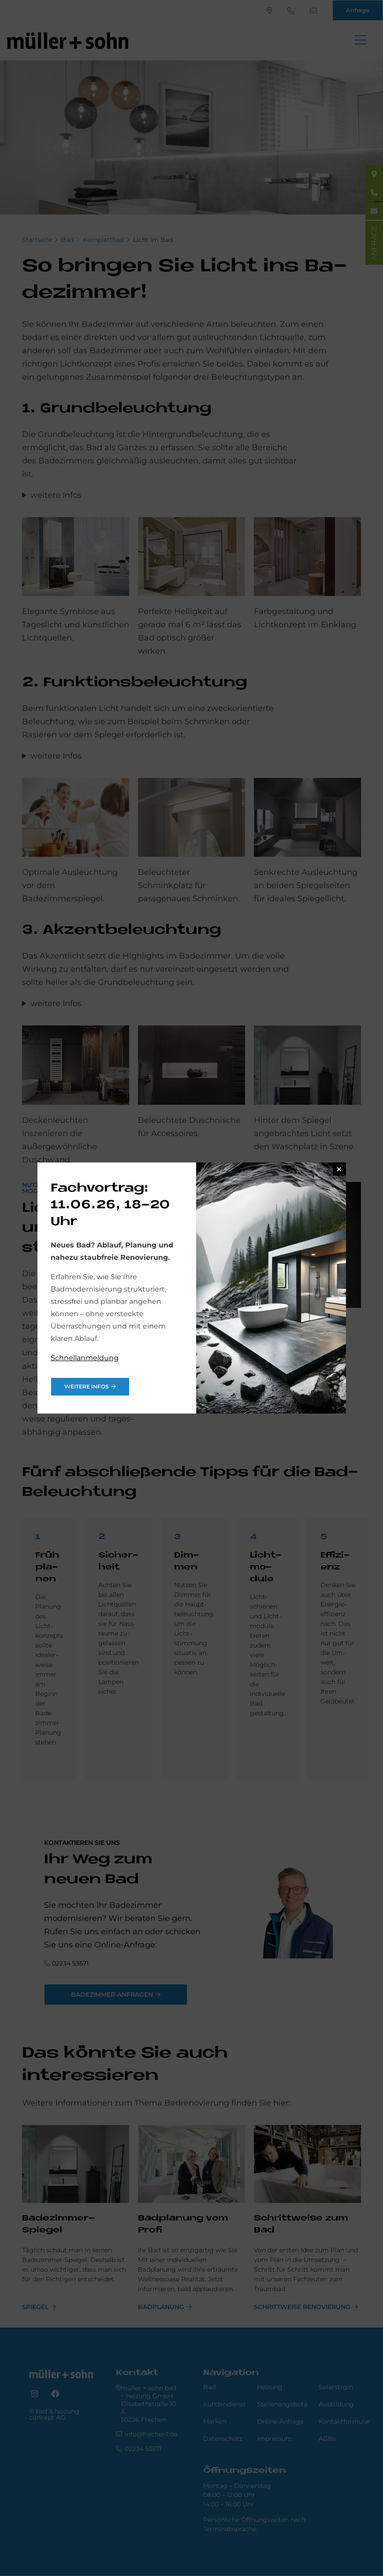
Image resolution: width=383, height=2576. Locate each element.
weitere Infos (86, 1386)
